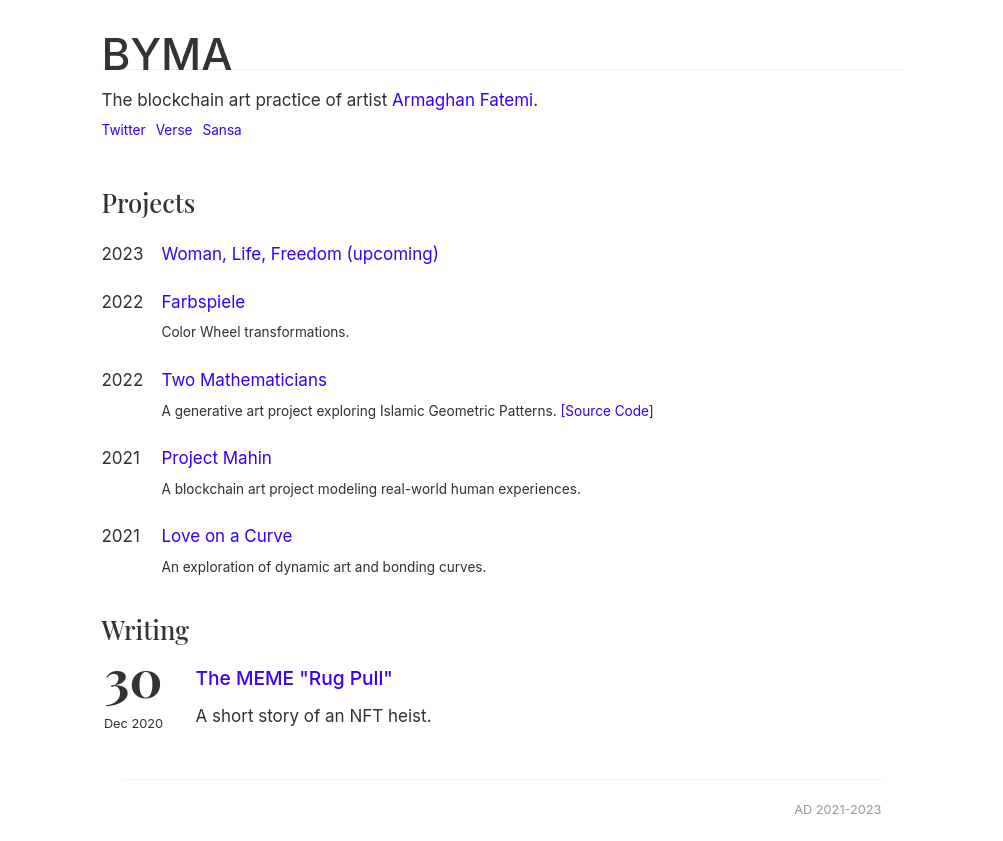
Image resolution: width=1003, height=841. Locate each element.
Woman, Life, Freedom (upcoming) (300, 254)
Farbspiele (204, 302)
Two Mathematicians (244, 380)
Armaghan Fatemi (462, 100)
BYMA (167, 54)
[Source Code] (606, 411)
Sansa (222, 130)
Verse (174, 130)
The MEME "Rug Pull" (294, 678)
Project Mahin (217, 458)
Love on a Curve (227, 536)
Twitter (124, 130)
